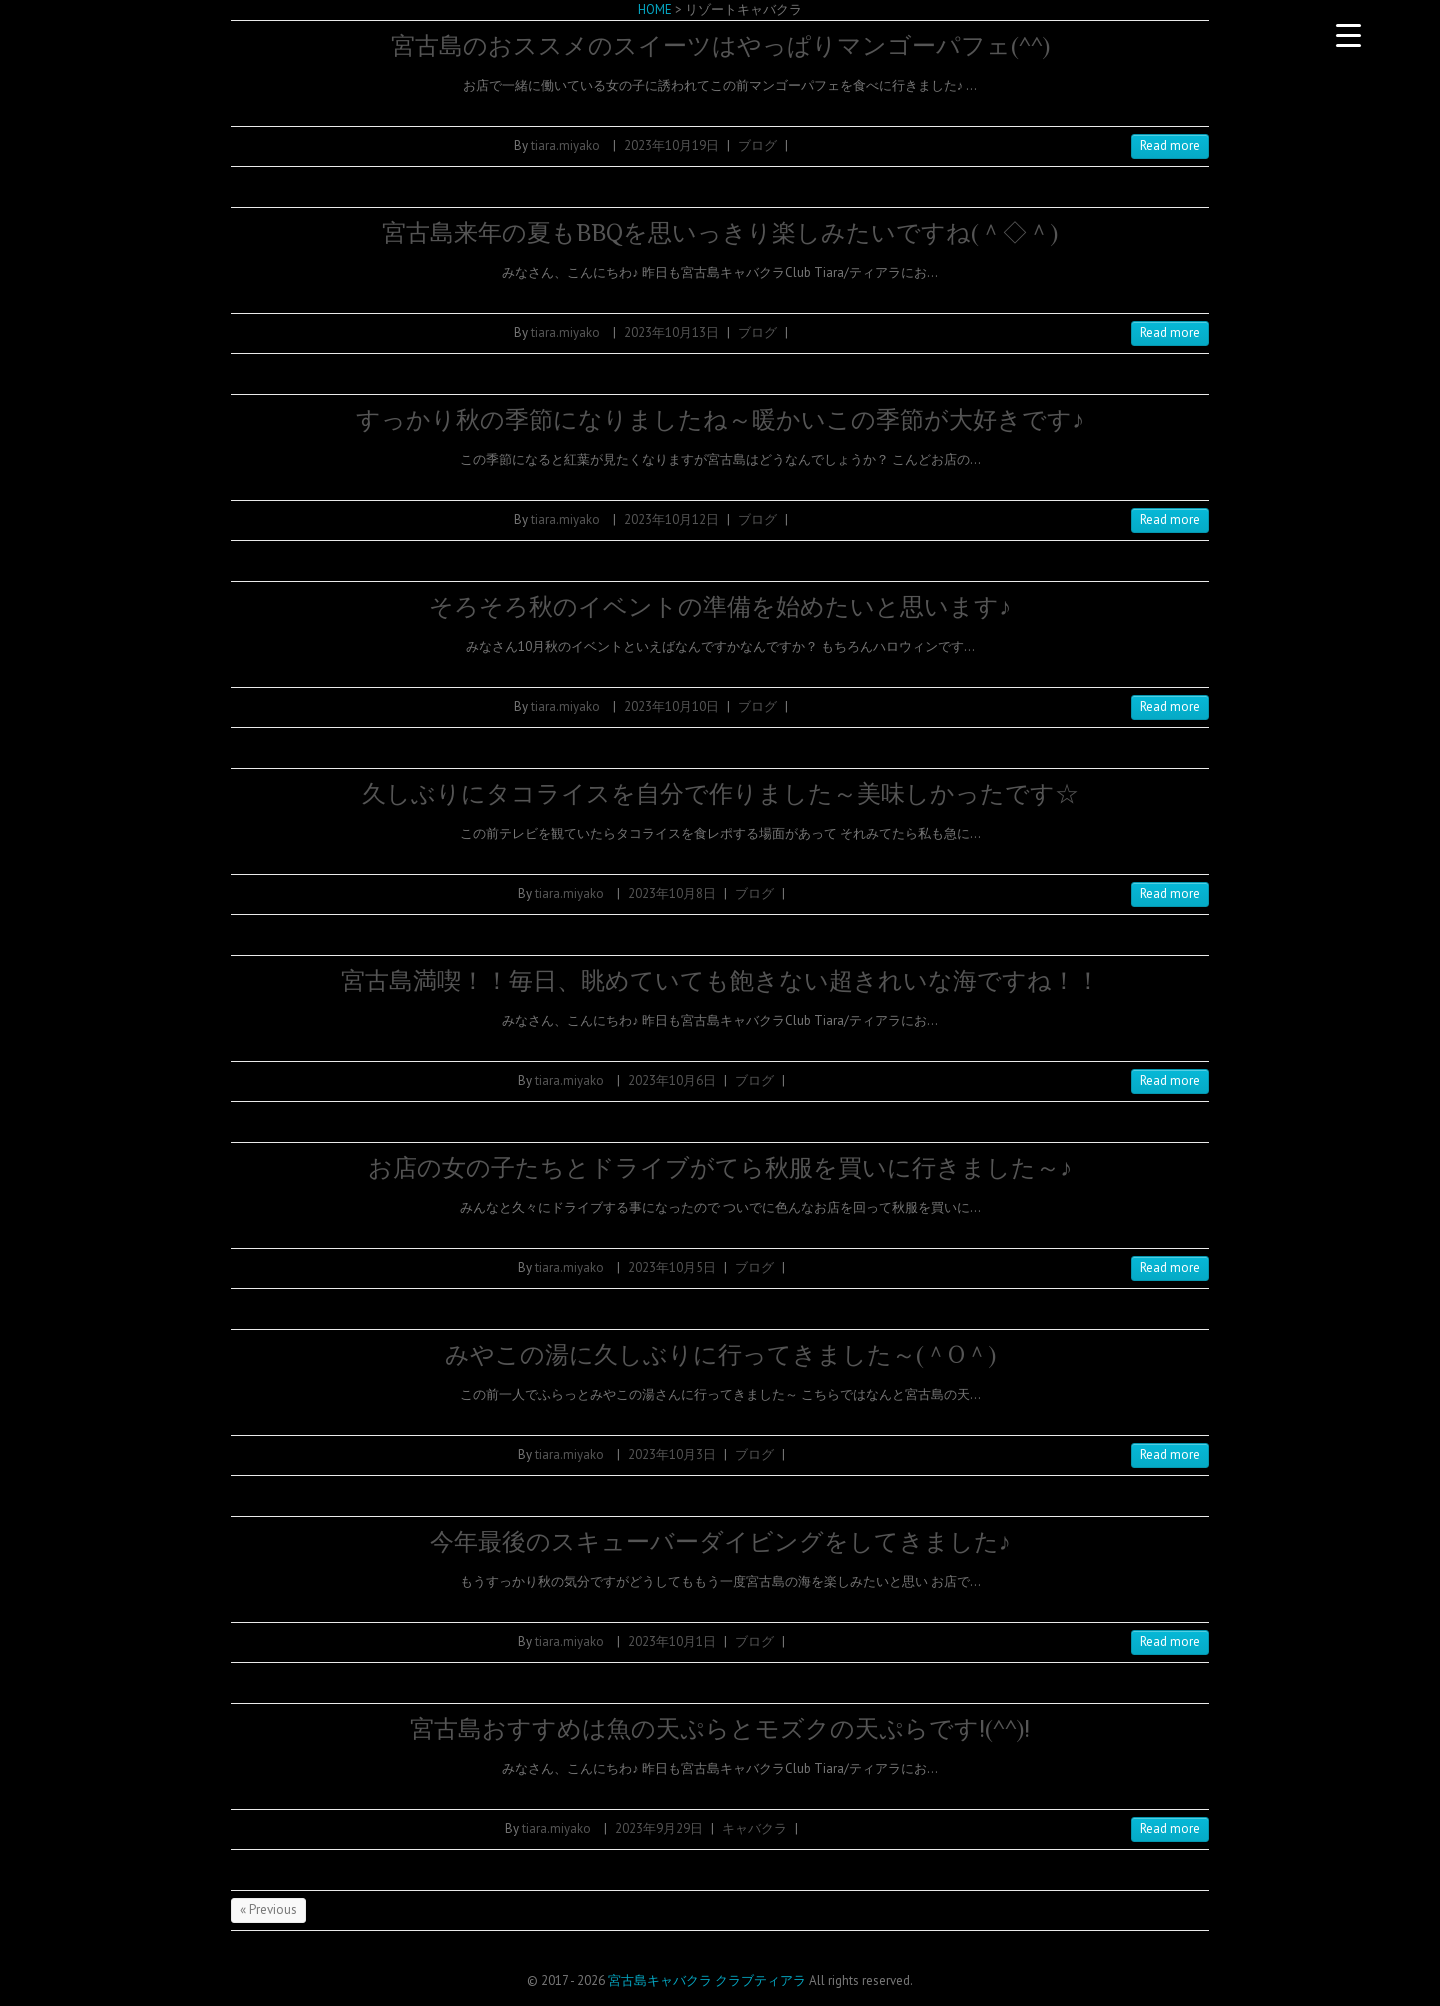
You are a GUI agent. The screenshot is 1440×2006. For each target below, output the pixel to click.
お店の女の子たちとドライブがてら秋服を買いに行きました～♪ (720, 1167)
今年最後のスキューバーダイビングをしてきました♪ (720, 1541)
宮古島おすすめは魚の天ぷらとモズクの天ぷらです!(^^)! (720, 1728)
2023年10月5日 (672, 1267)
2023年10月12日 (671, 519)
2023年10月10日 (671, 706)
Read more (1170, 145)
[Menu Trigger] (1348, 35)
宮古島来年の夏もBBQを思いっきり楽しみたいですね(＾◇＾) (720, 232)
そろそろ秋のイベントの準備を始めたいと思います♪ (720, 606)
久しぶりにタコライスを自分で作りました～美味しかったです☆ (720, 793)
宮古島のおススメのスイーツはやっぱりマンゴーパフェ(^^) (720, 45)
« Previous (268, 1909)
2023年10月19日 (671, 145)
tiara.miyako (565, 145)
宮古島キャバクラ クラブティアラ (707, 1980)
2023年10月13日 (671, 332)
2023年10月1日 (672, 1641)
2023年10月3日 (672, 1454)
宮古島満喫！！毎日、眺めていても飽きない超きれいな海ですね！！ (720, 980)
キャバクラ (754, 1828)
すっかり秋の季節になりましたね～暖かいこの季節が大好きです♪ (720, 419)
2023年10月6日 (672, 1080)
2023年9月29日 (659, 1828)
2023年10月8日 (672, 893)
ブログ (757, 145)
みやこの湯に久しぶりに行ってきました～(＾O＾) (720, 1354)
